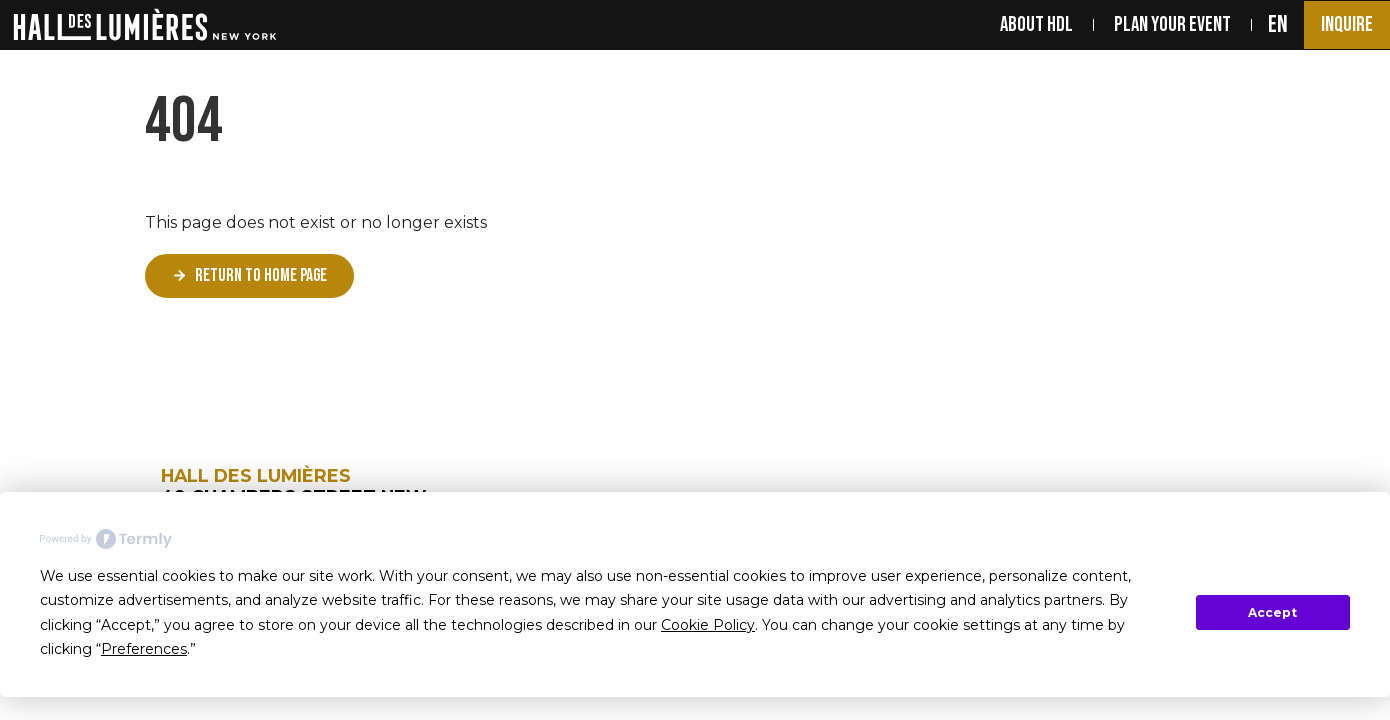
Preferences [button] (144, 649)
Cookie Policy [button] (708, 625)
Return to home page (261, 275)
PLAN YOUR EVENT (1172, 25)
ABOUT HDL (1036, 25)
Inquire (1347, 24)
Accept (1272, 612)
